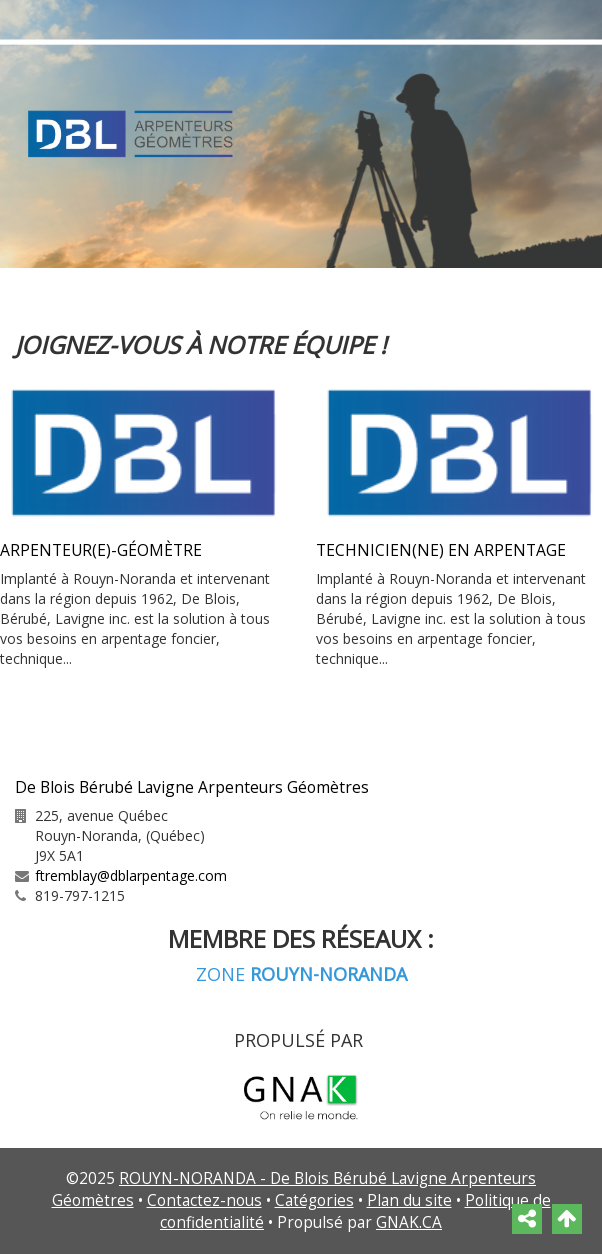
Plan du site (409, 1200)
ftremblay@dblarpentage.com (131, 875)
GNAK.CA (409, 1222)
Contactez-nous (204, 1200)
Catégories (314, 1200)
